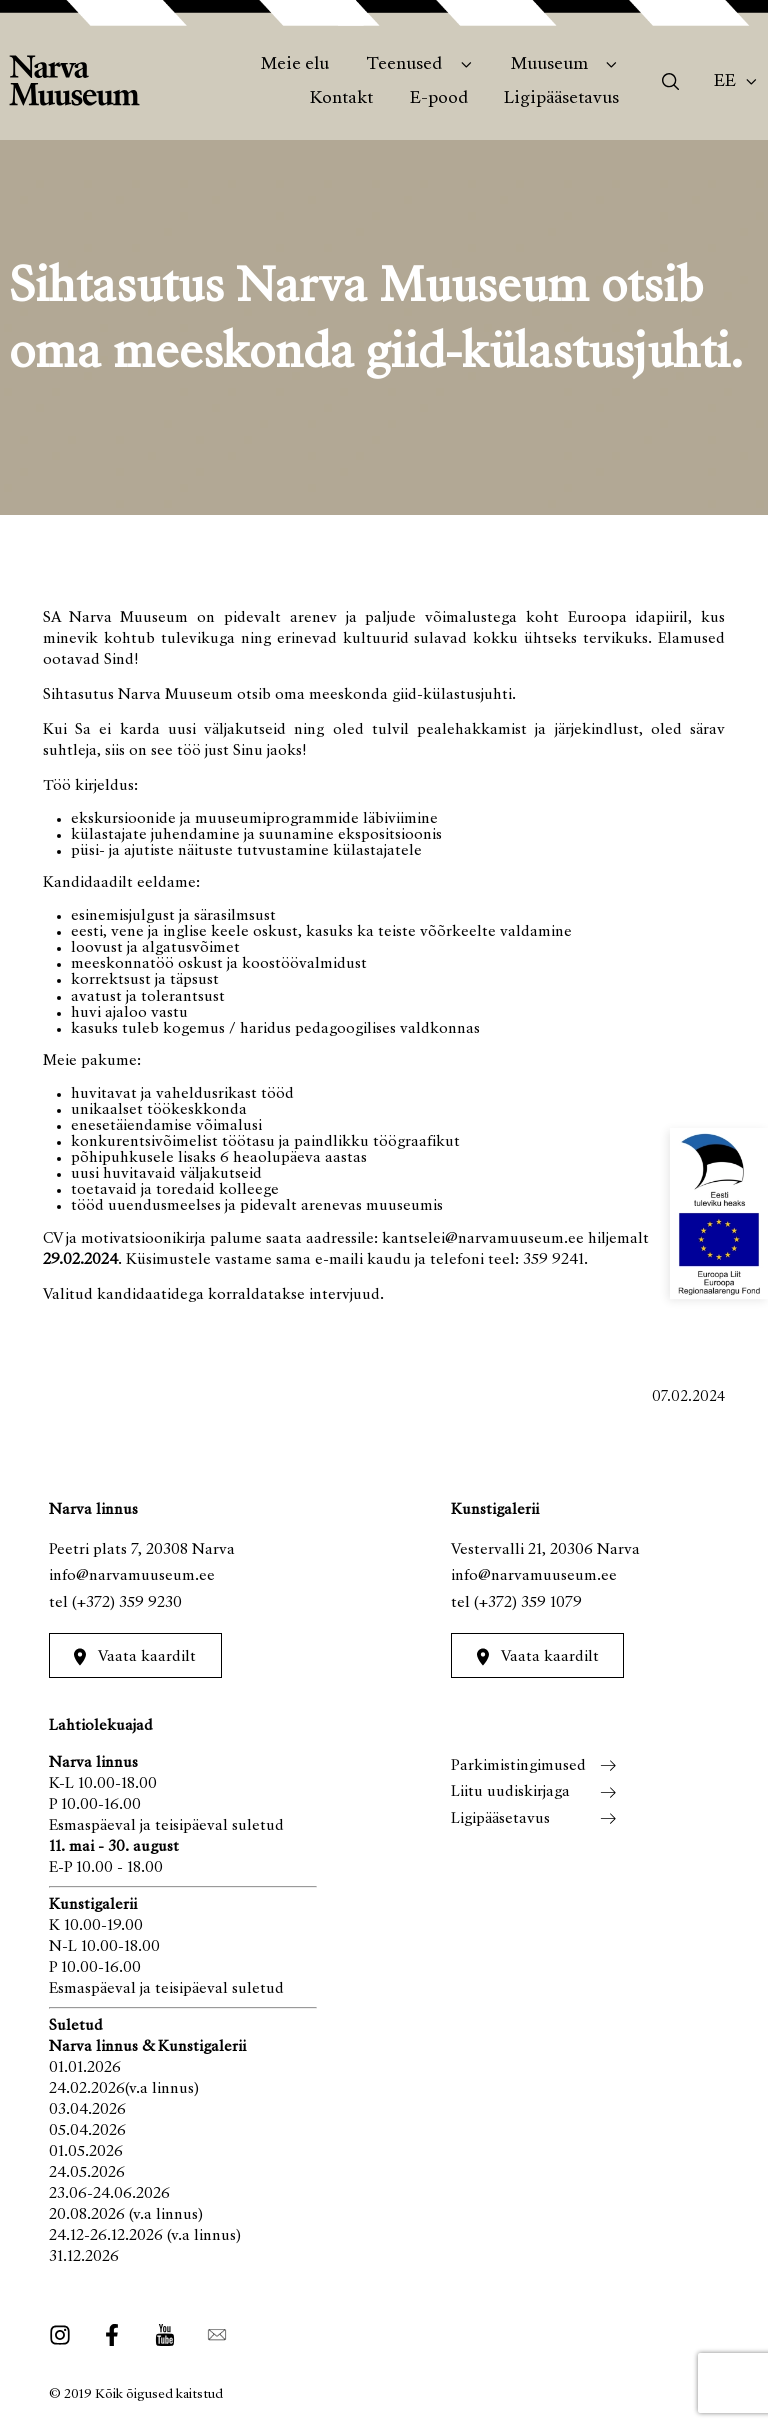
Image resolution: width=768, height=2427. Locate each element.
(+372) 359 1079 (528, 1603)
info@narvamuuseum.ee (132, 1576)
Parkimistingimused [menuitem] (518, 1766)
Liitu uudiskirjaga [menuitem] (510, 1792)
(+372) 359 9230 (127, 1603)
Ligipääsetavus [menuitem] (561, 99)
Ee (725, 82)
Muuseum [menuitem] (549, 65)
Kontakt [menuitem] (341, 99)
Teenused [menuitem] (404, 65)
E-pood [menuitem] (439, 99)
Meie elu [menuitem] (295, 65)
